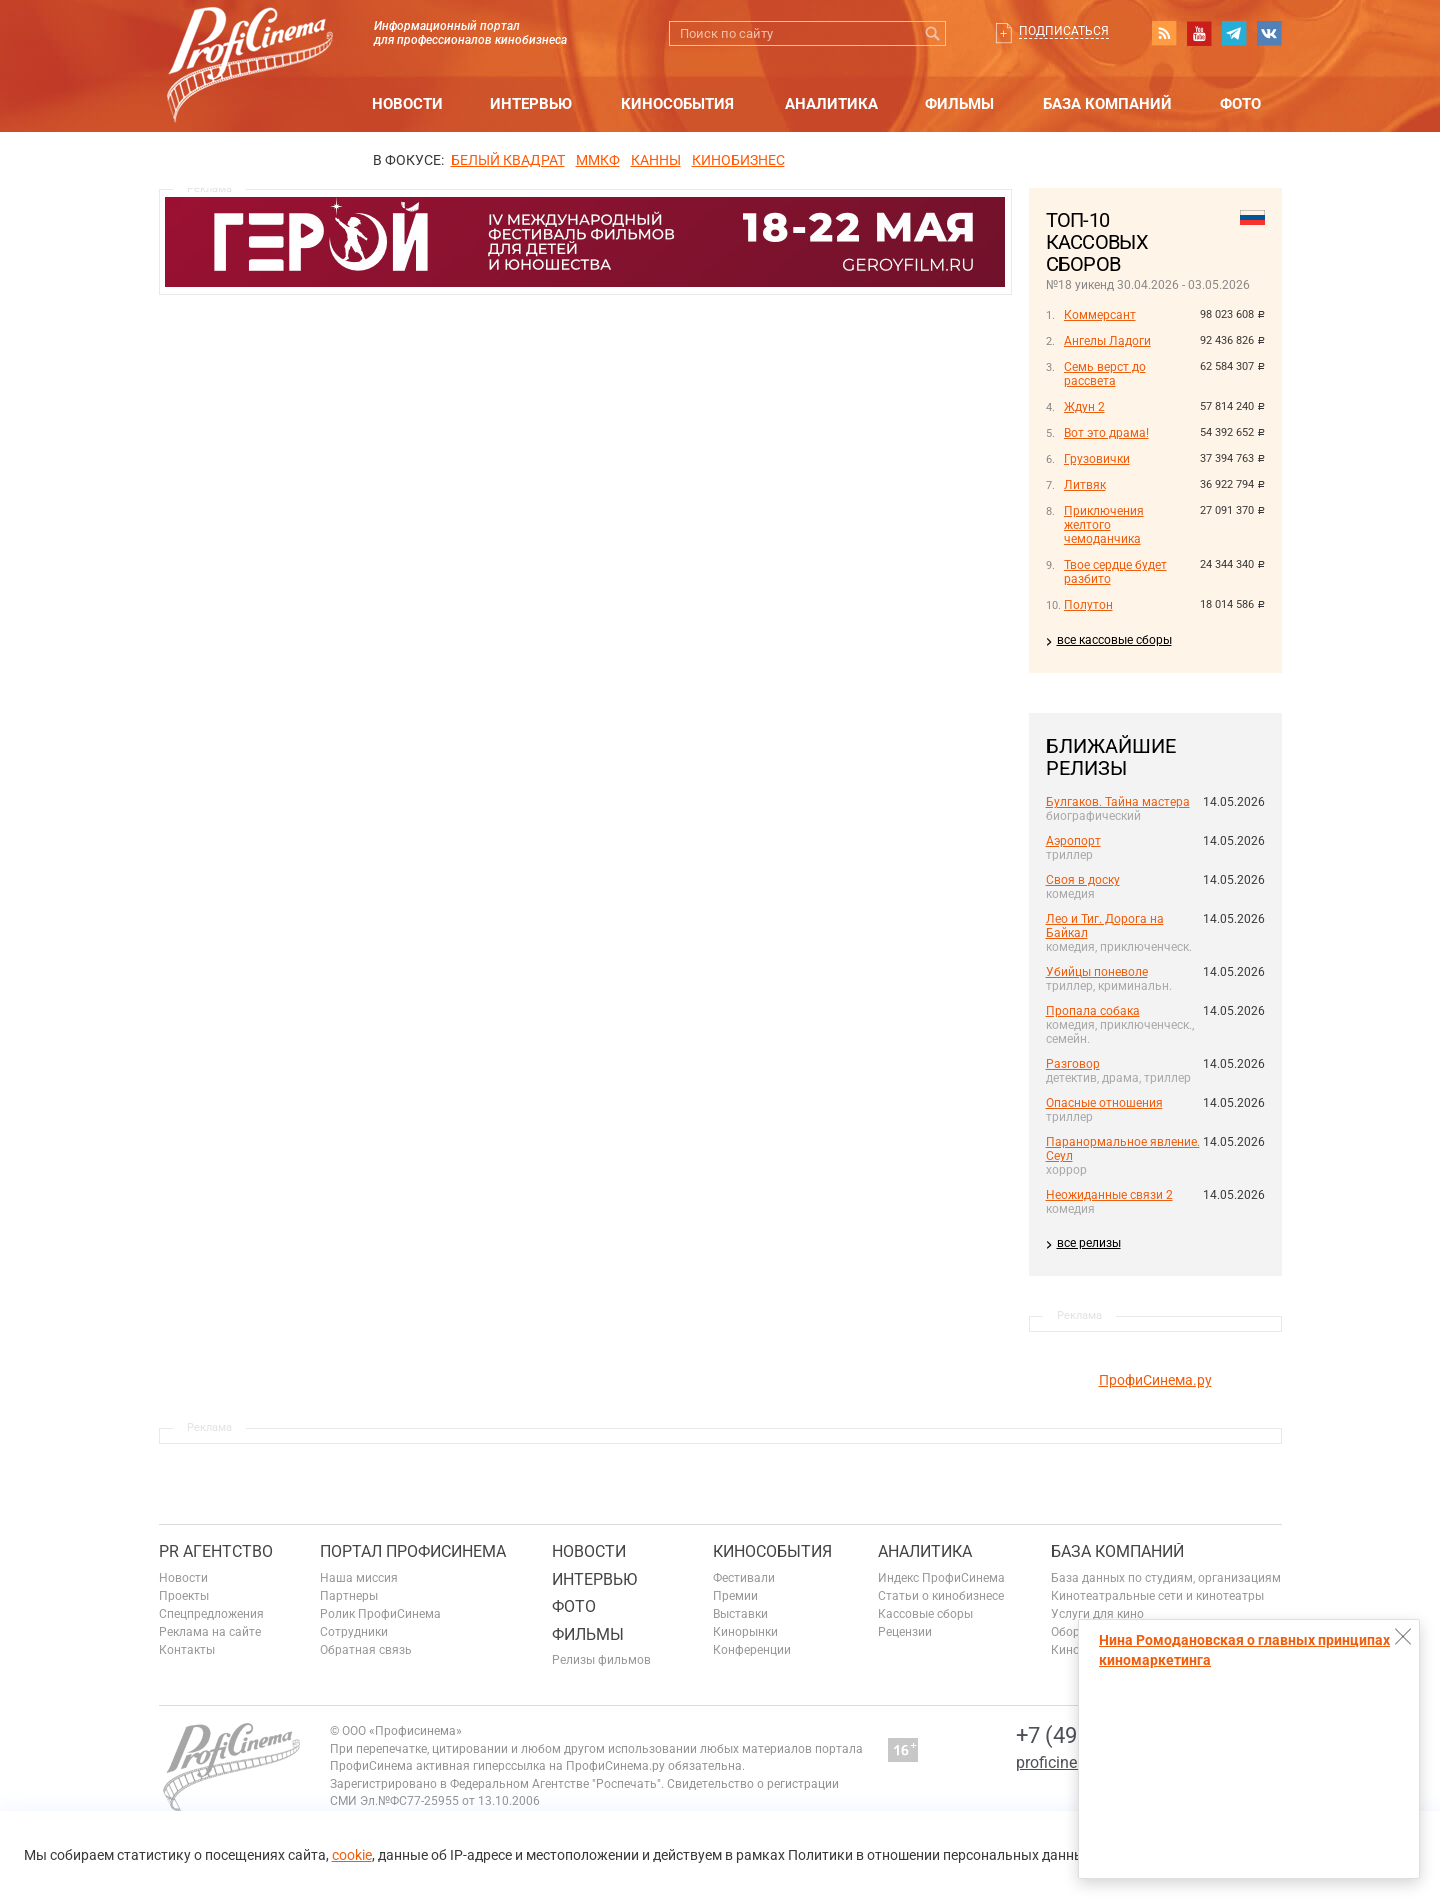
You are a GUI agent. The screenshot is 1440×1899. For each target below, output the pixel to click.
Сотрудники (354, 1632)
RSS (1164, 33)
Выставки (740, 1614)
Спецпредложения (211, 1614)
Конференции (752, 1650)
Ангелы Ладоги (1107, 341)
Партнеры (349, 1596)
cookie (352, 1855)
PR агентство (216, 1551)
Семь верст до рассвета (1105, 374)
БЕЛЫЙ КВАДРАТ (508, 160)
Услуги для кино (1097, 1614)
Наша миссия (359, 1578)
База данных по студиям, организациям (1166, 1578)
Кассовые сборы (925, 1614)
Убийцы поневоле (1097, 972)
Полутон (1088, 605)
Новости (407, 104)
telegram (1234, 33)
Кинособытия (677, 104)
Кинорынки (745, 1632)
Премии (735, 1596)
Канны (656, 160)
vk (1269, 33)
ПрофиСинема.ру (1155, 1380)
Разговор (1073, 1064)
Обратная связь (366, 1650)
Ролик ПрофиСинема (380, 1614)
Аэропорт (1073, 841)
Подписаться (1064, 31)
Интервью (531, 104)
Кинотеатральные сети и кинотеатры (1157, 1596)
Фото (1240, 104)
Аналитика (831, 104)
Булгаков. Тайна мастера (1118, 802)
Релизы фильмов (601, 1660)
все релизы (1089, 1243)
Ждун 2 (1084, 407)
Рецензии (905, 1632)
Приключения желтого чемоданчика (1104, 525)
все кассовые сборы (1114, 640)
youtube (1199, 33)
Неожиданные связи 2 (1109, 1195)
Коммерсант (1100, 315)
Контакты (187, 1650)
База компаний (1107, 104)
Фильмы (959, 104)
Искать (933, 33)
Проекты (184, 1596)
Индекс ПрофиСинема (941, 1578)
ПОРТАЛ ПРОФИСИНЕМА (413, 1551)
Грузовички (1097, 459)
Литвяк (1085, 485)
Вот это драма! (1106, 433)
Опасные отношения (1104, 1103)
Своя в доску (1083, 880)
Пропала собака (1093, 1011)
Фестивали (744, 1578)
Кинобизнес (738, 160)
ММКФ (598, 160)
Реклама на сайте (210, 1632)
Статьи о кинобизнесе (941, 1596)
